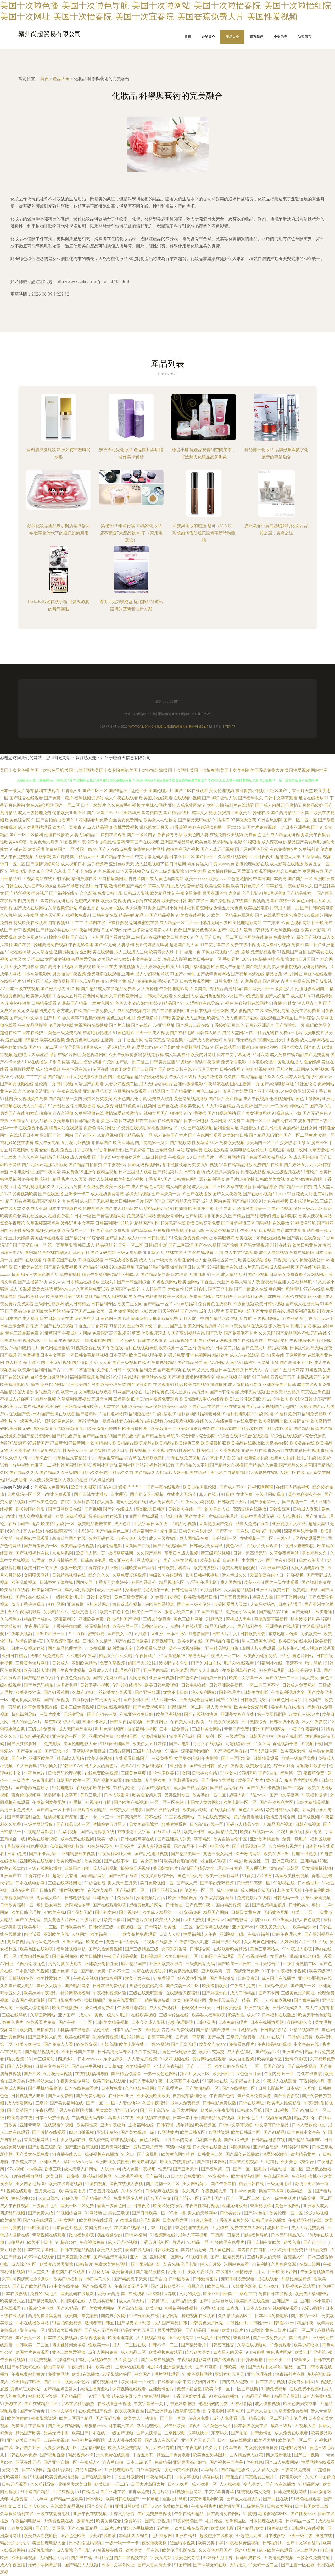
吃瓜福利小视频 (275, 944)
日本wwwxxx (89, 2059)
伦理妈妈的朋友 (213, 2403)
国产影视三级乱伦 (45, 2146)
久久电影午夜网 (81, 1655)
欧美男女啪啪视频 (181, 1861)
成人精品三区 (134, 2352)
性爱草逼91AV (205, 1142)
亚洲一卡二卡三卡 (97, 1817)
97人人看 (102, 1362)
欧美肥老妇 (224, 1237)
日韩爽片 (231, 1560)
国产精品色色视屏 (199, 929)
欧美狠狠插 (63, 1120)
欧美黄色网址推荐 (178, 2154)
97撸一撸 (177, 2212)
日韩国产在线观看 (218, 1956)
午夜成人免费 (243, 1985)
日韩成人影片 (208, 1032)
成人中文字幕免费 (241, 1252)
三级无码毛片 (280, 2183)
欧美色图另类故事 (300, 2403)
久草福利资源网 (40, 1010)
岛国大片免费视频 (259, 827)
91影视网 (68, 841)
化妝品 (161, 726)
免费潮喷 (281, 937)
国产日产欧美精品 (29, 2286)
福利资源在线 (84, 878)
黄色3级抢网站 (40, 805)
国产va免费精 (61, 2095)
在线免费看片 (60, 1215)
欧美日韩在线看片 (191, 2528)
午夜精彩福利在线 (305, 2220)
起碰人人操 (263, 1597)
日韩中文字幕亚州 (52, 2066)
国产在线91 (141, 1025)
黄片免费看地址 (249, 1817)
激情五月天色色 (228, 907)
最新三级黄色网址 (114, 2205)
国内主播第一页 (244, 1083)
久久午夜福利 (147, 2051)
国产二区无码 (119, 1340)
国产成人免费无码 (205, 1039)
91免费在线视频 (166, 1597)
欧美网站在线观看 (96, 2220)
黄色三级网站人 (265, 1949)
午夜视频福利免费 (139, 1369)
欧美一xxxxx (196, 878)
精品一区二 (253, 2000)
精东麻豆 (168, 1531)
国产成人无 (187, 1883)
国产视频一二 (295, 1501)
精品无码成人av (220, 1626)
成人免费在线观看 (292, 2432)
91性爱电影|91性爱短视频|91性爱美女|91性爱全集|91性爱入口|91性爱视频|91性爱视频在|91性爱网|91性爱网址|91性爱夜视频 (124, 1450)
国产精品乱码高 (96, 2198)
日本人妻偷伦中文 (309, 2124)
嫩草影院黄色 (188, 2410)
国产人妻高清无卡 (154, 2564)
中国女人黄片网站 (204, 1802)
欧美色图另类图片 (210, 2454)
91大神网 (39, 2498)
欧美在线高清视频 (66, 2183)
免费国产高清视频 (109, 1333)
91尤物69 (185, 1061)
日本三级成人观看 (135, 1171)
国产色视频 (281, 1208)
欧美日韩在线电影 (295, 1641)
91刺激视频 (28, 1355)
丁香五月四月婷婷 (232, 2220)
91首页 (248, 1875)
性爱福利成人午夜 (200, 1934)
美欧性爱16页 (201, 2271)
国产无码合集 (109, 2418)
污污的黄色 (190, 2293)
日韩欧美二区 (279, 2359)
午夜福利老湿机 (132, 2007)
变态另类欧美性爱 (182, 2469)
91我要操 (197, 1113)
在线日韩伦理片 (224, 1516)
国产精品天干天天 (131, 2278)
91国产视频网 (178, 1142)
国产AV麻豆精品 (83, 2528)
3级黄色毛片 (12, 2022)
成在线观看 (268, 2278)
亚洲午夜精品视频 (101, 1171)
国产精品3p (75, 1237)
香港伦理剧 (168, 981)
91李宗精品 (31, 1252)
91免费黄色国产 (188, 2520)
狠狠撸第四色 (47, 1391)
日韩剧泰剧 (249, 1978)
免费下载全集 (190, 2388)
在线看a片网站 (167, 1831)
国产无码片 (303, 1611)
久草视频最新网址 (125, 995)
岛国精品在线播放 (17, 1391)
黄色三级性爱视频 (69, 2352)
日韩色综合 (188, 1677)
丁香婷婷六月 (312, 2081)
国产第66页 (320, 1105)
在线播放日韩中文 (174, 2381)
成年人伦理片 (211, 1311)
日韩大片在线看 (158, 995)
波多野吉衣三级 (312, 1120)
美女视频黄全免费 (31, 1098)
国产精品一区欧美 (66, 2498)
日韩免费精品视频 (91, 1355)
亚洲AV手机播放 (138, 2528)
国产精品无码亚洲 (265, 1135)
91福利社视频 (254, 1069)
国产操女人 (292, 1047)
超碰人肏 (238, 1795)
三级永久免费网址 (313, 2557)
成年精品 (184, 2124)
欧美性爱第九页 (147, 1795)
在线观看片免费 (41, 2022)
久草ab (8, 2278)
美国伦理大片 (161, 790)
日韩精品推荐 (265, 1186)
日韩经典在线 (249, 2557)
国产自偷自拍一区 (41, 1545)
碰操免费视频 (106, 2037)
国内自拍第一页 (102, 1714)
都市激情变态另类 (179, 1164)
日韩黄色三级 (211, 2154)
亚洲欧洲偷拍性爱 (102, 1963)
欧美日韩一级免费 (63, 2176)
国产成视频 (308, 1817)
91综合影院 (95, 1883)
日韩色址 (174, 1905)
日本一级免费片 (174, 1729)
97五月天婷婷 (206, 1069)
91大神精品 (195, 871)
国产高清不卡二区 (296, 1362)
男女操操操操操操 (261, 2447)
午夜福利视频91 (152, 1765)
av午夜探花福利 (36, 1179)
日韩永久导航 (250, 2110)
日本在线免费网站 (214, 1817)
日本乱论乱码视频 (32, 1971)
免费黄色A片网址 (149, 849)
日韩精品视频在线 (69, 1575)
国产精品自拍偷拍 (85, 1164)
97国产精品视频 (160, 915)
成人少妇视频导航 (152, 973)
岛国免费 (244, 1105)
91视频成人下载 (287, 1113)
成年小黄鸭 (228, 1890)
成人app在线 (112, 907)
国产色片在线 (140, 1919)
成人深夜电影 (274, 841)
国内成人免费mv (238, 2381)
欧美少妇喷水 (307, 2344)
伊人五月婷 (211, 2264)
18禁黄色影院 (243, 2286)
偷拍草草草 (141, 1230)
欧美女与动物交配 (239, 1567)
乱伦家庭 (324, 849)
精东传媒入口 (199, 863)
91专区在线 (98, 1069)
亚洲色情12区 (65, 1971)
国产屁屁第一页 (149, 1142)
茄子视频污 (97, 863)
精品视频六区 (172, 1582)
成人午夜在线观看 (121, 797)
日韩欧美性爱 (253, 1633)
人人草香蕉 (42, 951)
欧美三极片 (114, 1919)
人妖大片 (148, 1311)
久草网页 (218, 1120)
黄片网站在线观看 (209, 2059)
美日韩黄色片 (166, 1868)
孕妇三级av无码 (308, 1208)
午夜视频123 (180, 1157)
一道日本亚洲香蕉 (293, 827)
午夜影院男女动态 (192, 1941)
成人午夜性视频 (15, 2205)
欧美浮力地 (265, 2440)
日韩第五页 (232, 2476)
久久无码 (266, 1333)
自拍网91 (16, 2242)
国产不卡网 (268, 1993)
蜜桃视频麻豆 (106, 2381)
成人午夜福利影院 (24, 1611)
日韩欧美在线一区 (185, 1509)
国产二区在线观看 (191, 790)
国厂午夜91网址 (281, 1560)
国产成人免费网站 (282, 2462)
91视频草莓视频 (276, 2117)
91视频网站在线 (37, 878)
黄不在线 (154, 1817)
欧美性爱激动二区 (53, 1978)
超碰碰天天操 (287, 856)
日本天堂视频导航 (132, 871)
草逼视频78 (177, 1039)
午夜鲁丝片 (146, 1655)
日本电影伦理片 (261, 1061)
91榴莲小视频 (57, 937)
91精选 (235, 1861)
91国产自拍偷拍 (46, 819)
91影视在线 (284, 1883)
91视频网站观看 (283, 2308)
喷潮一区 (326, 1135)
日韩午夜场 (194, 1171)
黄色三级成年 (209, 1091)
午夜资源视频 (13, 2359)
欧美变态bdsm (213, 2044)
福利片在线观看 (239, 805)
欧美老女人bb (162, 951)
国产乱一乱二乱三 (132, 1061)
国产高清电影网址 (277, 1083)
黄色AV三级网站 (25, 2388)
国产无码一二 (266, 1105)
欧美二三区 (303, 1912)
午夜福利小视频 (292, 1971)
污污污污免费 (69, 1186)
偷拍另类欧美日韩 (75, 2484)
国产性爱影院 (287, 2095)
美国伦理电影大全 (80, 1743)
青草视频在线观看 (49, 2234)
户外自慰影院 (269, 819)
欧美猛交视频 (113, 900)
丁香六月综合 (122, 2513)
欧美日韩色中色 (115, 1611)
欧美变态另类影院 (57, 2264)
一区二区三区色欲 (167, 1802)
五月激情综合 (254, 1721)
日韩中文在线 (105, 915)
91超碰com (66, 2242)
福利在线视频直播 (205, 827)
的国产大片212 (142, 1663)
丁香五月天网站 (235, 1597)
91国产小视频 (256, 1274)
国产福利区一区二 (132, 1890)
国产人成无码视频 (217, 849)
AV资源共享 (218, 2176)
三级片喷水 (51, 1714)
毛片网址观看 (167, 2374)
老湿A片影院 (56, 1164)
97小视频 (16, 2168)
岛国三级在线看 (227, 1941)
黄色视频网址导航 (192, 1047)
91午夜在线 (112, 1347)
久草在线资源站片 (149, 1971)
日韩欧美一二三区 (32, 2344)
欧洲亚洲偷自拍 (183, 1897)
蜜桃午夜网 (296, 1149)
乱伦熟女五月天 (154, 827)
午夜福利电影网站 (194, 2359)
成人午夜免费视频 (17, 856)
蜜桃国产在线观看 (69, 2271)
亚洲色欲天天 (121, 863)
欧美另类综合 (109, 2520)
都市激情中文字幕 (134, 1831)
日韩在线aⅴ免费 (22, 2454)
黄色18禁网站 (308, 1098)
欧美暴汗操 (17, 2476)
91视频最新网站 (187, 2491)
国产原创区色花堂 (252, 849)
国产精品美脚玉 (186, 1853)
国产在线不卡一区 (121, 1861)
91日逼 (51, 1340)
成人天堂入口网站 (81, 2168)
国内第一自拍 (214, 1677)
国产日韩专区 (44, 1890)
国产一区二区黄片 (300, 1135)
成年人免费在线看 (252, 1523)
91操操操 (80, 1699)
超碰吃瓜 (22, 1054)
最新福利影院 (284, 1215)
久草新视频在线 (89, 1113)
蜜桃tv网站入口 (294, 1105)
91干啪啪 (260, 1377)
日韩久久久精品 (97, 1641)
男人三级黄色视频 (259, 1641)
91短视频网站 (164, 1281)
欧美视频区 (206, 2124)
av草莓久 (210, 2469)
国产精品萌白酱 (155, 1274)
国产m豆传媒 (236, 2139)
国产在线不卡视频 (264, 1787)
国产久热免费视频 (105, 1949)
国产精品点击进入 (60, 2388)
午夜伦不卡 (88, 841)
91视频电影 (16, 871)
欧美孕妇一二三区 (41, 1927)
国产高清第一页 (166, 1193)
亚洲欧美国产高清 (138, 1567)
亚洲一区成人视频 (152, 1032)
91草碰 (28, 981)
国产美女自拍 (29, 1751)
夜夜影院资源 (44, 2418)
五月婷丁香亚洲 (149, 1633)
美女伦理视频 (221, 790)
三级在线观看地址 (53, 2513)
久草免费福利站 (285, 1553)
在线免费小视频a (305, 2388)
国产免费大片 (253, 1347)
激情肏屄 (85, 2520)
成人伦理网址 (149, 2425)
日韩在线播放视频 (121, 1259)
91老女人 (228, 1773)
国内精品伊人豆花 (246, 2454)
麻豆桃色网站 (52, 1384)
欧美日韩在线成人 (231, 2066)
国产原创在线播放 (243, 2154)
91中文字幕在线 (215, 944)
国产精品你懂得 (126, 2073)
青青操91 (273, 1369)
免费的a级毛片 (44, 2293)
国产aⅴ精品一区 (72, 2308)
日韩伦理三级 (101, 1927)
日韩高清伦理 (94, 1560)
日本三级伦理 (139, 2462)
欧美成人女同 (168, 1919)
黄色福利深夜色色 (305, 1494)
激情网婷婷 (128, 1311)
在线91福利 (259, 1934)
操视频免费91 (79, 915)
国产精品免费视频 (218, 2117)
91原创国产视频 (306, 937)
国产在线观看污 (96, 2476)
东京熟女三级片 (260, 2476)
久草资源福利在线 (17, 2513)
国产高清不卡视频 (56, 966)
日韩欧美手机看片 (174, 1567)
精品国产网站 (216, 1912)
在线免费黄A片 (283, 849)
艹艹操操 (271, 922)
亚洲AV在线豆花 (296, 1296)
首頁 (187, 37)
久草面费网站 (43, 2015)
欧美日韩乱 (123, 1142)
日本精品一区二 (301, 2520)
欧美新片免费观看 (140, 1934)
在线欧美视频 (144, 2015)
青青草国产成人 (143, 878)
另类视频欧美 (24, 1193)
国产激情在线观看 (49, 2132)
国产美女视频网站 (254, 1113)
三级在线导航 (15, 2015)
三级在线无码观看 (146, 1993)
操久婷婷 (70, 1017)
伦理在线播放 (56, 834)
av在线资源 (87, 2044)
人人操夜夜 (231, 2484)
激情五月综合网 (281, 1817)
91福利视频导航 (285, 929)
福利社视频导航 (71, 1949)
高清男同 (200, 1391)
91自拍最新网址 (112, 878)
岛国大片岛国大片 (148, 2484)
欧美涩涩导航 (121, 2337)
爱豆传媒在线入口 (267, 1575)
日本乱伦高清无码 (306, 1347)
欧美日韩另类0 (175, 937)
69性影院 (61, 878)
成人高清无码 (132, 2300)
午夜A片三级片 (183, 1076)
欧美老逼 (324, 1611)
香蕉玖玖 (242, 2337)
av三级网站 (45, 2059)
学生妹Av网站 (154, 805)
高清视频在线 (238, 1743)
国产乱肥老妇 (258, 1215)
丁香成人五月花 (67, 995)
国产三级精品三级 (142, 1949)
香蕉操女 (303, 2359)
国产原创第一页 (265, 1501)
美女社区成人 (34, 1215)
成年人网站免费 (216, 1201)
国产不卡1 (53, 2381)
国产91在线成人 (118, 1509)
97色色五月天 (248, 2073)
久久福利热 (11, 1619)
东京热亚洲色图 (315, 1391)
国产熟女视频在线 (17, 1083)
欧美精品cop (305, 1927)
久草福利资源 (284, 2264)
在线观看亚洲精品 (276, 1017)
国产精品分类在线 (53, 929)
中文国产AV (253, 1560)
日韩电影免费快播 (220, 2102)
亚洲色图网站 (198, 1355)
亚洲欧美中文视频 (283, 1391)
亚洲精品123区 (315, 1861)
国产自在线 (167, 1105)
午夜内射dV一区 (279, 2073)
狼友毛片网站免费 (301, 1780)
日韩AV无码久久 (288, 2007)
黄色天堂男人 (52, 915)
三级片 (41, 2102)
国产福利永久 (250, 797)
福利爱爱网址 (226, 1127)
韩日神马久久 (99, 2278)
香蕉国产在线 (138, 1545)
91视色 (226, 1003)
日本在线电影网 (30, 1883)
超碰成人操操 (87, 900)
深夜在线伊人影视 (126, 2183)
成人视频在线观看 (318, 1648)
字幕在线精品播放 (236, 1164)
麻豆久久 (196, 2286)
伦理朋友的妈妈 (284, 1127)
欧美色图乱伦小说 (130, 1098)
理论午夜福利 (230, 1868)
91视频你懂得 (92, 1017)
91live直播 (255, 2352)
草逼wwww (64, 1289)
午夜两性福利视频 (202, 2205)
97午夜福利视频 (85, 929)
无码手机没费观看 (238, 2278)
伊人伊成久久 (235, 1575)
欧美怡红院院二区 (224, 871)
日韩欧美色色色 (43, 1501)
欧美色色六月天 (44, 841)
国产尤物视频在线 (268, 1311)
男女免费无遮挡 (144, 1824)
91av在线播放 (35, 1061)
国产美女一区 (28, 2337)
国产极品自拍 (17, 1311)
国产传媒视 (225, 2359)
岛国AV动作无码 (116, 929)
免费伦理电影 (233, 1061)
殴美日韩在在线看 (105, 1516)
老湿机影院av (41, 2550)
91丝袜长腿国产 (115, 1743)
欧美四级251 (321, 1971)
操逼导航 (133, 1589)
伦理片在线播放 (127, 1685)
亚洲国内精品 (156, 1670)
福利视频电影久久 (38, 1186)
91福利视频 (67, 1831)
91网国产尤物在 (128, 1391)
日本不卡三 (120, 1971)
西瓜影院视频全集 (180, 1340)
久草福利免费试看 (92, 1289)
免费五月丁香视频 (76, 1149)
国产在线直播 (50, 1193)
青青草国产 (101, 1142)
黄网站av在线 (153, 1377)
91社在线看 (280, 1245)
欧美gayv (217, 878)
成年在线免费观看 (47, 1655)
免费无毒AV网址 (241, 1611)
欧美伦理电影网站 (245, 922)
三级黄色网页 (134, 1773)
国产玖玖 (214, 1333)
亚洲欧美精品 (85, 1663)
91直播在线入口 (67, 2154)
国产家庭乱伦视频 (74, 2256)
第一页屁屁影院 (272, 1714)
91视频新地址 (30, 1340)
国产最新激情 (223, 1978)
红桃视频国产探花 (61, 1817)
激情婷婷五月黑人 (110, 1824)
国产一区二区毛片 (250, 2168)
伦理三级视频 (305, 1853)
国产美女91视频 (56, 1362)
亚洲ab (127, 973)
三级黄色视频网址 (222, 1230)
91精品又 (117, 1325)
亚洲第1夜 (323, 2352)
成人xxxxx (136, 1237)
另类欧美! (104, 2110)
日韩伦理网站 (185, 1589)
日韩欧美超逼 (166, 2249)
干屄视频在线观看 (299, 2286)
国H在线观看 (133, 2293)
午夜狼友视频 (20, 1633)
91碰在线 (18, 849)
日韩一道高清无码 (250, 1553)
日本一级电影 (196, 1120)
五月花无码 (99, 2271)
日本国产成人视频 (22, 1318)
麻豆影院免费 (165, 1318)
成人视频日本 (73, 863)
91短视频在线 (318, 1369)
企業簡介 (208, 37)
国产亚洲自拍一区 (61, 2462)
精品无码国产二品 (78, 1311)
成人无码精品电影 (75, 1729)
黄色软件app (23, 2198)
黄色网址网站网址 (285, 1289)
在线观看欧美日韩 (93, 1787)
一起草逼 (151, 2498)
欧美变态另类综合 (297, 2161)
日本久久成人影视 (148, 2022)
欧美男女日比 (301, 2381)
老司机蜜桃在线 (143, 922)
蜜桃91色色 (125, 1105)
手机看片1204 (236, 959)
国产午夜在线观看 (163, 1487)
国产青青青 (314, 2242)
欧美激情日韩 (235, 1135)
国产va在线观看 (38, 2220)
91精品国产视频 (278, 1824)
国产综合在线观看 (26, 797)
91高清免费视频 (279, 2557)
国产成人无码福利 (101, 2330)
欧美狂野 (303, 2352)
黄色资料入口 (86, 1318)
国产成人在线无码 (302, 1303)
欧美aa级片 (233, 2330)
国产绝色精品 (120, 1076)
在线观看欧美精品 (230, 1949)
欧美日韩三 (218, 2286)
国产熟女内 (106, 1912)
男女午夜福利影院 (145, 1296)
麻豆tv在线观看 (317, 973)
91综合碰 (95, 1237)
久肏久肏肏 (132, 2190)
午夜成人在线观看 (280, 2081)
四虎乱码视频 (13, 2212)
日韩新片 (84, 2264)
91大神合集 (115, 981)
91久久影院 (86, 893)
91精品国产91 (172, 1003)
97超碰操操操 (154, 1736)
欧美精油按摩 (306, 1589)
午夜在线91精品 (189, 2513)
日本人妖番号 (117, 1795)
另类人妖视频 (100, 1179)
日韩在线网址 (252, 2102)
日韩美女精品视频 (112, 2022)
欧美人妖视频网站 (315, 1215)
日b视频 (291, 1039)
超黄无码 (19, 1274)
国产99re (299, 2110)
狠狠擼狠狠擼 (197, 1377)
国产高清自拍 (100, 2506)
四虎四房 (272, 1296)
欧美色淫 (203, 841)
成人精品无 (231, 1274)
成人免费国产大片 (170, 1135)
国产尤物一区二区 (163, 2183)
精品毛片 (60, 1179)
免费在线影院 (301, 1252)
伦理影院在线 (73, 2300)
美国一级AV (86, 849)
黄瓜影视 (15, 1941)
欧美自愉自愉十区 (230, 1839)
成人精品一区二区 (176, 922)
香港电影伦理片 (97, 1032)
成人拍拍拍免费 (142, 981)
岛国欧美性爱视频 (292, 1875)
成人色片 (123, 1523)
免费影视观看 (263, 951)
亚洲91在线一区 (50, 1633)
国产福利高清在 (317, 1582)
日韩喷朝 (153, 1927)
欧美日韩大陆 (37, 1670)
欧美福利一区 (224, 1538)
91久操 (73, 988)
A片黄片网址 (98, 1604)
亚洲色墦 (179, 1765)
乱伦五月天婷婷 (14, 1237)
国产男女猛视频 (254, 1245)
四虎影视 (82, 966)
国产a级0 (210, 797)
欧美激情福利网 (32, 1369)
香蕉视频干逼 (285, 1743)
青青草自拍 (113, 2462)
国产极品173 (267, 2051)
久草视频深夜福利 (43, 1223)
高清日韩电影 (237, 1311)
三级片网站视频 (270, 1494)
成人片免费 (80, 1157)
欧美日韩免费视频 (162, 1685)
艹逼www (258, 1795)
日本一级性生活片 (280, 2198)
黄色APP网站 (251, 1809)
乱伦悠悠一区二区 (197, 1890)
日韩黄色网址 (185, 1179)
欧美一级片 (108, 1839)
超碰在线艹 (10, 1032)
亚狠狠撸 (76, 1604)
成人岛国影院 (178, 1186)
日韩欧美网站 (280, 2506)
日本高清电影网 (36, 973)
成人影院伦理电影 (73, 2550)
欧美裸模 (36, 849)
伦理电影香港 (83, 1105)
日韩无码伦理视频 (65, 1773)
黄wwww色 (223, 863)
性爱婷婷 (312, 1061)
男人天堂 (321, 1186)
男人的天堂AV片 (26, 1721)
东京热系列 (63, 1553)
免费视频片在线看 (254, 1897)
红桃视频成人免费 (254, 2491)
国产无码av (32, 1164)
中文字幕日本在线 (151, 1523)
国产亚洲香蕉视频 (82, 2146)
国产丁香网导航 (291, 1597)
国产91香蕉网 (57, 1692)
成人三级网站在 (314, 1039)
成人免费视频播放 (35, 1516)
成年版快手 (225, 1296)
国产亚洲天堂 (165, 1890)
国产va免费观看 (249, 995)
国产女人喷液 (49, 1985)
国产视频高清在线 (247, 973)
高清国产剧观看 (89, 1083)
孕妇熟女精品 (49, 1905)
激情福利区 (112, 1978)
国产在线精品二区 (41, 2403)
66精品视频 (107, 1135)
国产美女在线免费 (303, 1237)
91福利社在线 (270, 1663)
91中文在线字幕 (64, 2286)
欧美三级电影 (175, 1296)
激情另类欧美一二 (253, 1208)
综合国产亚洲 (28, 2447)
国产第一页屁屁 (50, 2528)
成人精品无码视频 (287, 834)
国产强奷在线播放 (218, 1780)
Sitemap (229, 726)
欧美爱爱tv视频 (44, 1149)
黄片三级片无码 (148, 2146)
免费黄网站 (59, 2374)
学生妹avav (321, 1076)
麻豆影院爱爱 (22, 1069)
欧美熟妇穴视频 (128, 1179)
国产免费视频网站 (150, 1707)
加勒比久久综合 (134, 2535)
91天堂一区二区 (128, 1245)
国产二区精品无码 (227, 2256)
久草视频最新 (93, 2337)
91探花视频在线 (175, 2059)
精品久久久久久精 (116, 1655)
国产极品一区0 (305, 2315)
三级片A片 (111, 2528)
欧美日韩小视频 (269, 1303)
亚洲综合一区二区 (69, 1736)
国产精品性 (119, 790)
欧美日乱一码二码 (111, 2484)
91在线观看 (129, 1377)
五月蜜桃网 (211, 1589)
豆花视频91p (149, 1560)
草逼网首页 (313, 871)
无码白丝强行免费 (152, 1267)
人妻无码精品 (82, 834)
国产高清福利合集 (24, 1817)
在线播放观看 (216, 1149)
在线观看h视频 (187, 797)
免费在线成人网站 (248, 2227)
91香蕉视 (178, 827)
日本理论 (179, 1274)
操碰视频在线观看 (199, 2315)
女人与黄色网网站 (261, 1941)
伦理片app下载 (94, 885)
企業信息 (280, 37)
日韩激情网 (321, 2491)
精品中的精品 (131, 915)
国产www (189, 1311)
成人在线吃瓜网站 (148, 1186)
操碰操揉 (218, 1384)
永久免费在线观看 (113, 2454)
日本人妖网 (178, 2484)
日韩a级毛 (206, 2022)
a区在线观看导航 (309, 1538)
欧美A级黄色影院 (306, 1179)
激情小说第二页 (179, 1611)
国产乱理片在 (170, 2088)
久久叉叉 (78, 1179)
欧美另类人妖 (217, 1509)
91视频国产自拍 (292, 951)
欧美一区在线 (104, 966)
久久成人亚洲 (34, 1208)
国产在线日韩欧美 (132, 1641)
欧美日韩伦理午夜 (146, 1355)
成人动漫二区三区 (208, 1186)
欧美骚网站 (188, 1281)
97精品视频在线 (304, 2029)
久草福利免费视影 (74, 1399)
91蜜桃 (249, 2513)
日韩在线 (13, 885)
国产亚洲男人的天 (174, 1839)
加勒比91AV (107, 1377)
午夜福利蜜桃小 (307, 2176)
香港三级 (53, 2168)
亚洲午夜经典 (113, 2124)
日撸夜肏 (142, 2205)
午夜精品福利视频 (274, 2044)
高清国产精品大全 (198, 1868)
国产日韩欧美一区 (149, 2212)
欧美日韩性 (91, 1956)
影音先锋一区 (33, 2330)
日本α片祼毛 (290, 1604)
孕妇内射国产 (207, 2381)
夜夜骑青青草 (169, 834)
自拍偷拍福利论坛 (190, 2095)
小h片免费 (172, 929)
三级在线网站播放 (45, 1868)
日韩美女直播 (162, 1061)
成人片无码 (249, 1267)
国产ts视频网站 (222, 1113)
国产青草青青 (33, 2410)
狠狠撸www (95, 2425)
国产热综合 (304, 1017)
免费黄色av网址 (197, 1237)
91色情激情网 (239, 878)
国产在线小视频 (257, 1193)
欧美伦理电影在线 (179, 2550)
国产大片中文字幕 (26, 1017)
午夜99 (246, 1230)
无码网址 (48, 2557)
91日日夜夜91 (261, 856)
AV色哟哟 (288, 1091)
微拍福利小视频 (142, 1729)
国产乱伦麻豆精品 (110, 1677)
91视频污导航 (303, 1223)
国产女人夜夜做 (227, 1193)
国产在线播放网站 (168, 1010)
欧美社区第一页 (222, 1259)
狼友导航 (314, 1663)
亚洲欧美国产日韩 (279, 1384)
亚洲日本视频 (198, 1010)
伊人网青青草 (309, 1003)
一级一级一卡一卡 (122, 2542)
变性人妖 (228, 797)
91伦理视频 (37, 1846)
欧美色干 (95, 1941)
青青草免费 (139, 2491)
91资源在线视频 (131, 1127)
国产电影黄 (246, 2550)
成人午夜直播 (13, 2564)
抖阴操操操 (240, 2146)
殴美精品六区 (176, 2220)
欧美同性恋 (87, 2124)
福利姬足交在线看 (17, 1142)
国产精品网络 (288, 1333)
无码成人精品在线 (243, 1824)
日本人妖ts (269, 2286)
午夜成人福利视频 (198, 1501)
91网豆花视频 (214, 951)
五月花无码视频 (75, 1142)
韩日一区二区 (12, 863)
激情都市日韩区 (284, 1868)
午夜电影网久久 (298, 885)
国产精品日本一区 (73, 1824)
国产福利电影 (182, 1032)
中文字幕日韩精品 (272, 2124)
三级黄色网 (254, 2506)
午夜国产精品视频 (121, 1956)
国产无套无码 (184, 2044)
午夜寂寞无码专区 (131, 2286)
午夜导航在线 (216, 1083)
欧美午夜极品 (317, 834)
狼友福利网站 (204, 1692)
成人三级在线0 (163, 1538)
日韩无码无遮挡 (106, 1699)
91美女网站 (161, 2557)
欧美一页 (69, 1391)
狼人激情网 (279, 1325)
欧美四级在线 (138, 1978)
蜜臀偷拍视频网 (26, 1795)
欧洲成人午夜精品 (228, 966)
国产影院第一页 (290, 1025)
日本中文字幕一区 (57, 1355)
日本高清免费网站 (224, 2513)
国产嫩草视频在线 (174, 1369)
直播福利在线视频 (181, 2308)
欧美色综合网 (17, 819)
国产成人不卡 (232, 1487)
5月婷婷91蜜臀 (295, 2146)
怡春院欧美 (278, 2528)
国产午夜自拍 (224, 2183)
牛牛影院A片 (115, 1164)
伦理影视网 (150, 2220)
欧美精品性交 (162, 893)
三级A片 (108, 1281)
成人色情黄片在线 (242, 1017)
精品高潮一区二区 (316, 2198)
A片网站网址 (315, 1274)
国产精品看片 (194, 2344)
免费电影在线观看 (103, 973)
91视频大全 (305, 2425)
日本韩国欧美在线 (251, 2425)
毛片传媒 (214, 2520)
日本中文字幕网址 (41, 2249)
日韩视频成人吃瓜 (28, 2095)
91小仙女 (49, 1765)
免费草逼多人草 (129, 2198)
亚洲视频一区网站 (167, 2256)
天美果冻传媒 (210, 1076)
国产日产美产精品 (225, 1098)
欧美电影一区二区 (240, 1802)
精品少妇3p (305, 2117)
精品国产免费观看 (313, 1054)
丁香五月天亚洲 (215, 1281)
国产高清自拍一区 (30, 1245)
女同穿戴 (138, 1677)
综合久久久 (99, 1575)
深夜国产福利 (182, 1736)
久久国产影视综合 (40, 885)
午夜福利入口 (159, 2476)
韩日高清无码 (129, 1817)
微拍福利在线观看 (43, 790)
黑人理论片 (256, 1868)
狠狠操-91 (179, 1113)
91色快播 (258, 959)
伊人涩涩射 (164, 1047)
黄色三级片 (276, 2330)
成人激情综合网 (63, 1560)
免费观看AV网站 (151, 1648)
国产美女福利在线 (67, 2102)
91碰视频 (295, 1575)
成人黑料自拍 (305, 1157)
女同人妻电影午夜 (308, 1567)
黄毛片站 (161, 2491)
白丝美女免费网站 (125, 819)
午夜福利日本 (81, 2366)
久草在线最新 (239, 1186)
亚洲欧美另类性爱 (113, 2161)
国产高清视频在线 (98, 1831)
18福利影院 (117, 922)
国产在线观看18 (97, 2286)
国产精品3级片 (177, 812)
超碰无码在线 (173, 1223)
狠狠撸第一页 (157, 1589)
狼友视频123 (19, 2059)
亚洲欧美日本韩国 (24, 2440)
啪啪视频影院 (124, 2139)
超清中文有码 (65, 1875)
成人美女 (310, 1677)
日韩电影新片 (271, 2088)
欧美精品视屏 (138, 2066)
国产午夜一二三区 (76, 2022)
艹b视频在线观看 (223, 1721)
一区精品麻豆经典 (237, 915)
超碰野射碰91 (294, 2447)
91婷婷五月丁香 (218, 2557)
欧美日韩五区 (193, 2132)
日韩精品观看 (44, 1003)
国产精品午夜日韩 (222, 1641)
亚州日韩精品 (15, 1655)
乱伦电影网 (214, 2410)
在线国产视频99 (129, 2227)
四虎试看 (133, 907)
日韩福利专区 (103, 1303)
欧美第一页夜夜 (67, 827)
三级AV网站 (158, 2044)
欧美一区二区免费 (77, 2205)
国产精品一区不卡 (53, 1809)
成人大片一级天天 (155, 1259)
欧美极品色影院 (184, 1971)
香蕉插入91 (294, 2256)
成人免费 (105, 1105)
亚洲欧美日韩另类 (65, 2330)
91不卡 (268, 1971)
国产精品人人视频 (82, 2564)
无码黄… (164, 2528)
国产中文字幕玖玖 (216, 2300)
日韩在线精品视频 (77, 2249)
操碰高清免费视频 (50, 944)
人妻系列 (125, 944)
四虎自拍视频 (82, 2132)
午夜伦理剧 (46, 2110)
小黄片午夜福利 (304, 1729)
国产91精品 (274, 2132)
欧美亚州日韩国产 (220, 2293)
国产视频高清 (256, 900)
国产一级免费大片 (99, 1010)
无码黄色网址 (277, 1912)
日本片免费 (112, 2088)
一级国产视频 (121, 2432)
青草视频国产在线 (17, 1897)
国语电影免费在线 (65, 2000)
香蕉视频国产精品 (40, 1201)
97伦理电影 (63, 1787)
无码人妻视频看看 (154, 1846)
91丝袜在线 (172, 1252)
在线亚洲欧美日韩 (137, 1714)
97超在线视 (314, 1289)
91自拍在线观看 (111, 834)
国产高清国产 (20, 2110)
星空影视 (52, 1721)
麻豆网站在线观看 (130, 1091)
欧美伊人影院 (38, 995)
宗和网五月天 (270, 1039)
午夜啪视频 (68, 1340)
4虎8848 (85, 1531)
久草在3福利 (84, 1692)
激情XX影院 (296, 2059)
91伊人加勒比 (39, 1120)
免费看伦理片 (242, 2044)
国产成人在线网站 (30, 907)
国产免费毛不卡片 (240, 1333)
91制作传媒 (59, 1061)
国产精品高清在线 (227, 1787)
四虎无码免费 (247, 1971)
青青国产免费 (237, 1729)
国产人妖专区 (149, 2432)
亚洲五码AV (126, 2110)
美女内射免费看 (35, 1956)
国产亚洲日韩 (202, 1765)
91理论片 (309, 1171)
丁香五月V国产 (158, 1179)
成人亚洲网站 (110, 1589)
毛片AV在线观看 (239, 1663)
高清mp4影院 (178, 2146)
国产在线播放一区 (239, 2088)
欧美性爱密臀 (22, 1230)
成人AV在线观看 (245, 1355)
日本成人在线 (121, 2425)
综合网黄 (194, 1149)
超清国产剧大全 (184, 944)
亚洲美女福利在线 (238, 1714)
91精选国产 (158, 1091)
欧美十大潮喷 (84, 1487)
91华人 (197, 937)
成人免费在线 (282, 1054)
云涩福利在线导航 (202, 1003)
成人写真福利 (177, 1054)
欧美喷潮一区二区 (175, 1347)
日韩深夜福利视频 (127, 1721)
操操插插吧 (95, 2000)
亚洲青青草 (31, 2124)
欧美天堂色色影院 (315, 2015)
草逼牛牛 (247, 2293)
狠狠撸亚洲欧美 (232, 812)
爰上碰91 (31, 1362)
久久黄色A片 (126, 2359)
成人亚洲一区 (164, 1699)
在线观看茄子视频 (114, 2403)
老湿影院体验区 (117, 2374)
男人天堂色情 (219, 1707)
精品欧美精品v (31, 1296)
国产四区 (32, 2073)
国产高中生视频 (87, 2066)
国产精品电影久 (43, 2300)
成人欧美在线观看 (276, 2550)
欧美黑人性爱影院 (284, 2102)
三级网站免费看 (296, 2469)
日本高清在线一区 (206, 1824)
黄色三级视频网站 (186, 1648)
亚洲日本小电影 (315, 2300)
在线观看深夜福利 (183, 1993)
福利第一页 (290, 1773)
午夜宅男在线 (74, 1069)
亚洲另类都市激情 (190, 2462)
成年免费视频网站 (134, 1010)
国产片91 (52, 1017)
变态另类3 (253, 2484)
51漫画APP (316, 1142)
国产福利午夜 (250, 1626)
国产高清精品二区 (287, 812)
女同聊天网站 (37, 1575)
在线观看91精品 (168, 1384)
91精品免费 (317, 2249)
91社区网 (56, 1604)
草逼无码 (196, 1655)
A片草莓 (265, 1875)
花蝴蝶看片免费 (93, 819)
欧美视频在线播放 (153, 2117)
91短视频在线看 (108, 2550)
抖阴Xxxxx (260, 1919)
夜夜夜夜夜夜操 (130, 2410)
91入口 (128, 2154)
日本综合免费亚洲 (188, 2176)
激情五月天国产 (304, 959)
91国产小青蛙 (183, 973)
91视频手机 (197, 2256)
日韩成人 (61, 1663)
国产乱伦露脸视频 (152, 1853)
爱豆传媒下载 (139, 1325)
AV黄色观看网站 (296, 922)
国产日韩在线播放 (91, 1494)
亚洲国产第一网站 (56, 1135)
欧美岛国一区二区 (262, 1142)
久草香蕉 (234, 2447)
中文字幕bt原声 (126, 1157)
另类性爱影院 (170, 2330)
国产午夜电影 (190, 2447)
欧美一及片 (106, 1311)
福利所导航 (241, 1318)
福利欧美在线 (225, 1267)
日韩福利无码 (250, 1296)
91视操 (36, 2476)
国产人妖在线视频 (180, 1560)
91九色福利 (68, 1201)
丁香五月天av (316, 1318)
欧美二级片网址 (78, 1296)
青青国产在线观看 (142, 1516)
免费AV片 (133, 2520)
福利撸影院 (278, 959)
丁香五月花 (143, 2454)
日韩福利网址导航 (112, 1223)
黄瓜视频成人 (290, 1061)
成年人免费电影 (317, 2396)
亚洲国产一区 (285, 2300)
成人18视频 (20, 1289)
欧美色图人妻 (196, 834)
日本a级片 (19, 1890)
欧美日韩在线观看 (110, 2081)
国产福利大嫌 (184, 2300)
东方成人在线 (69, 1010)
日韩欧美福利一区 (17, 1905)
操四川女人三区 (195, 2073)
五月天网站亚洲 (116, 2146)
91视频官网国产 (154, 1113)
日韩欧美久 (299, 1905)
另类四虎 (36, 871)
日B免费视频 (40, 2359)
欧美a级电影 (223, 2528)
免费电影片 (147, 1017)
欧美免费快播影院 (177, 2161)
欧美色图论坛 (30, 937)
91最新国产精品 (72, 1003)
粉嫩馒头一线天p (198, 2007)
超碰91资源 (103, 1061)
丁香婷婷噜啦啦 (67, 1626)
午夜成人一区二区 (224, 1655)
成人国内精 (231, 1582)
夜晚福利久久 (300, 2022)
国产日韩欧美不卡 (168, 2286)
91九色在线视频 (273, 1201)
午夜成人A (90, 2462)
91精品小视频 (43, 1399)
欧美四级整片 (207, 1567)
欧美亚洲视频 (169, 1714)
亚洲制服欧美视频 (79, 1853)
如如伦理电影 (110, 1545)
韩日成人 (86, 1245)
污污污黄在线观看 (65, 1963)
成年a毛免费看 (14, 2498)
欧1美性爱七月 (73, 2190)
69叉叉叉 (200, 1369)
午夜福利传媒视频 (243, 2542)
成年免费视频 (252, 1391)
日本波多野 (274, 2535)
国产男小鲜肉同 (171, 907)
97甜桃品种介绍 (154, 1208)
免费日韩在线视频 (275, 2293)
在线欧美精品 (100, 1890)
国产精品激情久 (151, 2271)
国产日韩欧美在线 (65, 1509)
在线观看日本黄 (24, 1135)
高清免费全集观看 (45, 2315)
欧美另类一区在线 (142, 2550)
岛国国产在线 (123, 1289)
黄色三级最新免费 (22, 1333)
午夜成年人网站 (76, 1333)
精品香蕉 (273, 973)
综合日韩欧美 (289, 871)
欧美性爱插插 (217, 885)
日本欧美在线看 (28, 1267)
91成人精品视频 (98, 827)
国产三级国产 (144, 1069)
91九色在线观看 (198, 1252)
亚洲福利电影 (233, 1934)
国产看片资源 (117, 937)
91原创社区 (59, 1105)
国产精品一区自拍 (295, 1186)
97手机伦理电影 (202, 1582)
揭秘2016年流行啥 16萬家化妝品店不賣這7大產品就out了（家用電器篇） (131, 533)
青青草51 (151, 1252)
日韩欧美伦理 (229, 2007)
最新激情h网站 (170, 1215)
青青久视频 (62, 1113)
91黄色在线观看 (306, 2498)
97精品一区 (198, 2242)
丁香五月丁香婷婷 (91, 1325)
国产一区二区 (67, 805)
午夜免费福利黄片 (28, 2374)
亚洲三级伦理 (285, 1861)
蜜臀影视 (96, 1633)
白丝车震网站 (149, 2469)
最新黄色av (141, 1318)
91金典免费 (93, 1186)
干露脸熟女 (295, 1355)
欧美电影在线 (242, 1149)
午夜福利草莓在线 (239, 1670)
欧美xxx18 (253, 1582)
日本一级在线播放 (234, 2440)
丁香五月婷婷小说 (189, 2396)
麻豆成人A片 (100, 1670)
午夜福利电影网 (26, 2520)
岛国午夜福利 (155, 2102)
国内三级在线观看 (282, 1582)
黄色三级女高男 (218, 1853)
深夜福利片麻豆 (290, 2374)
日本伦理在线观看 (266, 2520)
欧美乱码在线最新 (77, 2293)
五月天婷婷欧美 (150, 966)
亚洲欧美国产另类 (83, 1384)
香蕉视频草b (163, 1641)
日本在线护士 (34, 1032)
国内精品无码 (194, 2249)
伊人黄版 (106, 1501)
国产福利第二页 (216, 2168)
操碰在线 (324, 2535)
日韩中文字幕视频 (236, 2124)
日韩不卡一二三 (164, 2344)
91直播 (275, 1003)
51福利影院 (292, 1318)
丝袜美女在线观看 (115, 1692)
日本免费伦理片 (233, 2022)
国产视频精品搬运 (269, 1905)
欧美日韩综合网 (246, 2132)
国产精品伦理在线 (65, 1648)
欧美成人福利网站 (312, 2293)
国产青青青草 (60, 1369)
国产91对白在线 (206, 1663)
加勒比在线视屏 (271, 1237)
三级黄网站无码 (201, 1963)
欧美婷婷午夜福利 (41, 1993)
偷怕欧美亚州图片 (69, 812)
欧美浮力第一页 (91, 1553)
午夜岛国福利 (277, 2176)
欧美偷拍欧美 (215, 1985)
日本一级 (82, 1215)
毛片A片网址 (133, 2037)
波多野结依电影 (227, 841)
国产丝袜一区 (282, 900)
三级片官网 (120, 1751)
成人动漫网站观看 (34, 827)
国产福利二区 (210, 1736)
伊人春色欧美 (308, 1919)
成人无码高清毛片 (156, 1083)
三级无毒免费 (129, 1252)
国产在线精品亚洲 (163, 1809)
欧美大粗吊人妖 (245, 1281)
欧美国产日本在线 (89, 2432)
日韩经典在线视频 (308, 2528)
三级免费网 (162, 1758)
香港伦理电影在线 (252, 863)
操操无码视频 (137, 1193)
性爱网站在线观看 (318, 2462)
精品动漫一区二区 (287, 2168)
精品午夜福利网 (96, 1274)
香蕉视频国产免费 (216, 1523)
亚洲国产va (243, 1927)
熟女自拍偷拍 (38, 1113)
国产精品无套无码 (183, 1201)
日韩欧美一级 (233, 2366)
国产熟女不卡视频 (147, 1494)
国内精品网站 (94, 1875)
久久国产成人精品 (240, 1076)
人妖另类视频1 (102, 2300)
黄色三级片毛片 (121, 1017)
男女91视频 (207, 1164)
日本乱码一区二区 (24, 1494)
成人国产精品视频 (191, 1787)
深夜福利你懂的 (196, 1751)
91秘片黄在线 (289, 1831)
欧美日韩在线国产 (123, 2498)
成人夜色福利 (240, 2051)
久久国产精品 (149, 1553)
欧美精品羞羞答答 (95, 1523)
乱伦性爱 (101, 2029)
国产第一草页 (173, 2418)
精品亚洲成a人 (125, 1274)
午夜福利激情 (315, 1795)
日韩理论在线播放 (269, 2220)
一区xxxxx (232, 827)
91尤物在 (220, 2227)
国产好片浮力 (53, 988)
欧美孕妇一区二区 (209, 1795)
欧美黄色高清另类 (62, 2476)
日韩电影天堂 (290, 2476)
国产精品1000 (245, 1201)
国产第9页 (101, 1157)
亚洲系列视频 (162, 1677)
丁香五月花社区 (155, 2242)
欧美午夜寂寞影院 (125, 1054)
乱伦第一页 (45, 1083)
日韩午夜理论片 (287, 1934)
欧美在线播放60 (67, 2007)
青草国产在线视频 (142, 841)
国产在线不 (195, 1516)
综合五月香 (89, 907)
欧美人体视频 (100, 1758)
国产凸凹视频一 (309, 2454)
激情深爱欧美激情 (121, 1113)
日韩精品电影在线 (269, 2139)
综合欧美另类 (198, 2352)
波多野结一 (278, 2227)
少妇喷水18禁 (293, 1142)
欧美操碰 (54, 1296)
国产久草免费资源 (254, 2095)
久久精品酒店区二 (235, 2315)
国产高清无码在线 (210, 2564)
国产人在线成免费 (115, 849)
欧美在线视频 (52, 1039)
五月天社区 (46, 2190)
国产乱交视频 (158, 2520)
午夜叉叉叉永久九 (273, 1927)
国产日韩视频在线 (17, 1978)
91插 (218, 1252)
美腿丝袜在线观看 (47, 1237)
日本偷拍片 (309, 1883)
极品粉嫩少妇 (110, 2234)
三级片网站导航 (39, 1824)
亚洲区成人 (322, 1296)
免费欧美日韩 (176, 2506)
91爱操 (76, 1802)
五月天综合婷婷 (273, 1985)
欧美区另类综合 (168, 2205)
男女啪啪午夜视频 (69, 973)
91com (279, 1193)
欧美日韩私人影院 (283, 1809)
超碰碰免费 (199, 2418)
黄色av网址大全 (311, 900)
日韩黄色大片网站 (207, 2322)
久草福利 (306, 849)
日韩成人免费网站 (206, 1545)
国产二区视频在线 (131, 2557)
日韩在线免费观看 (110, 1985)
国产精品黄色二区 (113, 1531)
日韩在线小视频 (285, 1721)
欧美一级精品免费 (299, 1758)
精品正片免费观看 (174, 2454)
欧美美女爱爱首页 (251, 1707)
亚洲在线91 (186, 2535)
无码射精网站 (314, 966)
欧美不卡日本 (40, 2242)
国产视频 (176, 1377)
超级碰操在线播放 (216, 2535)
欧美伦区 (93, 1861)
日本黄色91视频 (67, 2227)
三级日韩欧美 (154, 1157)
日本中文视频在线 (65, 1208)
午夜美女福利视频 (187, 1721)
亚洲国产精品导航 (177, 841)
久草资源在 (318, 1149)
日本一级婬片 (93, 805)
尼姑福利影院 (93, 2447)
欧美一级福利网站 (222, 1875)
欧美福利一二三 (105, 1934)
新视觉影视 (153, 1054)
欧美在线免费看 (305, 1010)
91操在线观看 (90, 1259)
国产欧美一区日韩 (235, 1963)
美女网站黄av (195, 2183)
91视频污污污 (285, 1259)
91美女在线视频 (190, 915)
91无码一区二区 (263, 2564)
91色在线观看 (272, 1670)
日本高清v (118, 1355)
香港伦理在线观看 (192, 2227)
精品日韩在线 (252, 2183)
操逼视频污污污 (151, 1897)
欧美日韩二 (223, 2073)
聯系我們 (256, 37)
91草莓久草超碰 (158, 885)
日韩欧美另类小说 (304, 1670)
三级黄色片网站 (170, 1149)
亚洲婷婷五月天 (230, 2374)
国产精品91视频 (93, 1267)
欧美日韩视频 (24, 2557)
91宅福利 (269, 2161)
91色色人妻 (121, 1003)
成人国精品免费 (194, 1538)
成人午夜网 (28, 915)
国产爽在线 (82, 2557)
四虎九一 (235, 2308)
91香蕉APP (71, 790)
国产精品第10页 (274, 1611)
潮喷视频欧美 (72, 1890)
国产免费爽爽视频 (154, 2513)
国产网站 (271, 981)
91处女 (289, 1003)
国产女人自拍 (259, 2410)
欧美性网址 (157, 1721)
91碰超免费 (174, 1355)
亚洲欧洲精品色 (265, 1839)
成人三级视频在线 (283, 1171)
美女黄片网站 (102, 2308)
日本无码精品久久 (288, 2234)
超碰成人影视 (174, 959)
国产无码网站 (103, 1252)
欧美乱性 (236, 2015)
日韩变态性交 (222, 2344)
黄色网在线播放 (55, 1347)
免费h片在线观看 (187, 1626)
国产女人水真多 (205, 1670)
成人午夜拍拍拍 (320, 2007)
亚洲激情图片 (162, 2388)
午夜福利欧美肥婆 (49, 1802)
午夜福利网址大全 (115, 1853)
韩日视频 (65, 1083)
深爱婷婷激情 (275, 2154)
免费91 (297, 944)
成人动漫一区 (205, 2484)
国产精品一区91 (158, 1303)
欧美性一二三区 (147, 1611)
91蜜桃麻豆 (126, 2220)
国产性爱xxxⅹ (303, 2513)
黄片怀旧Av (288, 1648)
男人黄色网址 (222, 2249)
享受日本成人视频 (181, 1553)
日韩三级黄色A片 (278, 988)
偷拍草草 (134, 1780)
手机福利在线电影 (73, 2029)
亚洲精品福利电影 (222, 1648)
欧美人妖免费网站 (125, 2447)
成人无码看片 (34, 1105)
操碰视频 (126, 966)
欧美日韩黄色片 (307, 1245)
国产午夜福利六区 (277, 1802)
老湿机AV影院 (213, 1861)
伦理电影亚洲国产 (311, 988)
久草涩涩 (39, 1054)
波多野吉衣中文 (246, 2081)
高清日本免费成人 (17, 1809)
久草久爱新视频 (316, 1897)
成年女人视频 (204, 812)
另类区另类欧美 (97, 1098)
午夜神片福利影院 (89, 2440)
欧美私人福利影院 (209, 2015)
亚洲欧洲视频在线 (315, 1978)
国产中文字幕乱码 (303, 2542)
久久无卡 (214, 2447)
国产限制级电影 (146, 2264)
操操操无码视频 (136, 1868)
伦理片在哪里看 (270, 1149)
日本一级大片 (12, 790)
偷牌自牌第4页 (29, 1641)
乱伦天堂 (34, 1325)
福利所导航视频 (54, 1157)
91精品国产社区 (145, 1223)
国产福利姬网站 (212, 2161)
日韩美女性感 (205, 1773)
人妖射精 (43, 856)
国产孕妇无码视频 (215, 1340)
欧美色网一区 (126, 1626)
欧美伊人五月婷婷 (149, 1743)
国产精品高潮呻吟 (305, 2139)
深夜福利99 (65, 1619)
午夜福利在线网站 (251, 1003)
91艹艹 (76, 922)
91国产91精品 (210, 1611)
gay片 (63, 2557)
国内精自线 (151, 812)
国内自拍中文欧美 (264, 2242)
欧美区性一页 (257, 1861)
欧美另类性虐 (28, 1692)
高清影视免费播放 (89, 1751)
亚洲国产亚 (292, 2051)
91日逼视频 (265, 1230)
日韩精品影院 (274, 2029)
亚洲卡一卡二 (77, 1193)
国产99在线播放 (280, 2484)
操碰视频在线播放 (102, 2154)
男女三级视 (119, 2212)
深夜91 (195, 2425)
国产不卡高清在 (44, 1853)
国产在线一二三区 (282, 1677)
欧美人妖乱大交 (131, 1538)
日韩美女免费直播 (286, 1274)
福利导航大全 (121, 1648)
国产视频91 (130, 1912)
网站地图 (319, 770)
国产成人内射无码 (272, 805)
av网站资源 (218, 2132)
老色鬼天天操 (290, 1890)
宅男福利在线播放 (272, 1223)
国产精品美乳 (258, 966)
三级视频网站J (267, 1318)
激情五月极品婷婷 (306, 805)
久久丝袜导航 (43, 2484)
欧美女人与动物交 (160, 819)
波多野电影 (43, 1780)
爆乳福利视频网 (80, 1589)
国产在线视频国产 (170, 1545)
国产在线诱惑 (308, 1267)
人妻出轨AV (129, 2102)
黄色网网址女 (95, 995)
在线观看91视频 (59, 2124)
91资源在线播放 (224, 2396)
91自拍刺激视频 (67, 2322)
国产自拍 (158, 2278)
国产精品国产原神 (213, 2029)
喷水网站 (171, 2315)
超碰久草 (71, 2198)
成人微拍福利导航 (244, 1384)
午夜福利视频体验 (110, 1993)
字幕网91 (235, 2410)
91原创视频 (243, 1303)
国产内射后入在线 (250, 1289)
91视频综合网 (69, 2212)
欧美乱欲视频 (24, 1582)
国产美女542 (119, 1633)
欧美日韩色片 (78, 2381)
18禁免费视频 (274, 2388)
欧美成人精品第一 (159, 1912)
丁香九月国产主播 (170, 1325)
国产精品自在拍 (39, 1677)
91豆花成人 (297, 1193)
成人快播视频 (268, 2403)
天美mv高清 (108, 2293)
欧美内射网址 (203, 1054)
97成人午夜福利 (168, 2066)
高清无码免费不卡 (43, 1941)
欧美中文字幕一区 (246, 1677)
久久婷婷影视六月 (286, 1846)
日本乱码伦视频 (35, 1736)
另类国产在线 (12, 1113)
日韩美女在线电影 (196, 1531)
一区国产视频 (246, 2388)
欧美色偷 (292, 2242)
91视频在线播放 (157, 1941)
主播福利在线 (141, 2124)
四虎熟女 (121, 1399)
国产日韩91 (206, 856)
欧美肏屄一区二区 (78, 1230)
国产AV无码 (105, 944)
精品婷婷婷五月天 (138, 2330)
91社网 (6, 1098)
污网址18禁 (268, 1362)
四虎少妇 (67, 2059)
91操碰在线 (259, 812)
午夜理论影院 (37, 1626)
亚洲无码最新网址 (196, 1699)
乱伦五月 (81, 1252)
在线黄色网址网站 (285, 1699)
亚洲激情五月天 (178, 2366)
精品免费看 (125, 988)
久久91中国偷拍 (320, 2476)
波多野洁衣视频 (304, 915)
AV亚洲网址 (164, 1025)
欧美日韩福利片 (68, 2278)
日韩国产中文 (262, 1736)
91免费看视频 (68, 1274)
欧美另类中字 (211, 2542)
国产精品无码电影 (194, 819)
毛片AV (154, 2366)
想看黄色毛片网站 (146, 1905)
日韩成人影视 (136, 893)
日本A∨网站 (33, 2469)
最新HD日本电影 (306, 1956)
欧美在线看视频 (43, 1839)
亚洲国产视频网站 (269, 1729)
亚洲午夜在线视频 (90, 2513)
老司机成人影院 (26, 1699)
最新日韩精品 (256, 929)
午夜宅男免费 (188, 893)
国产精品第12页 (168, 1171)
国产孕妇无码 (80, 1912)
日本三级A (176, 1633)
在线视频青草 (223, 1809)
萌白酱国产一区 (60, 849)
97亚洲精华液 (127, 812)
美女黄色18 (72, 1171)
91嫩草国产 (50, 1333)
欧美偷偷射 (18, 2418)
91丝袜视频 (63, 2491)
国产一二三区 (199, 2066)
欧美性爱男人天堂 (231, 1604)
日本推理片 (203, 1157)
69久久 (14, 1531)
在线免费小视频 (33, 1127)
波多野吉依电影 (147, 929)
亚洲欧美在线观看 (96, 951)
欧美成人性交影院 (41, 2535)
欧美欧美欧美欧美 (153, 2095)
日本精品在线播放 (83, 1281)
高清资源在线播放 (250, 1509)
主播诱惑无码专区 (313, 1377)
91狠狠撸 (251, 841)
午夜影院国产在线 (60, 1259)
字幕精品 (202, 1839)
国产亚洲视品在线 (188, 1333)
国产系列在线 (136, 1699)
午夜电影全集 (80, 944)
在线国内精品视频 (293, 1487)
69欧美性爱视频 (159, 1604)
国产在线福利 (245, 1340)
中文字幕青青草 (220, 2491)
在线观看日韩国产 (132, 1758)
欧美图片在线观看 (156, 797)
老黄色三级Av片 (304, 1714)
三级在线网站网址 (65, 1883)
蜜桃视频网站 (159, 1127)
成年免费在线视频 (77, 1839)
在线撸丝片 (10, 981)
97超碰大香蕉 (243, 819)
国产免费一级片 (58, 797)
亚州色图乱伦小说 (216, 995)
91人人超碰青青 (151, 1289)
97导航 (39, 1560)
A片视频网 (146, 1105)
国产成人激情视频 (53, 981)
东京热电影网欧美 (207, 2498)
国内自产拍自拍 (252, 2249)
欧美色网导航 (188, 2557)
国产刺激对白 (139, 1384)
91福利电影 (172, 1516)
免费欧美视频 (231, 1142)
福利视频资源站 (89, 797)
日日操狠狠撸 (251, 2359)
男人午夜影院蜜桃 (76, 2110)
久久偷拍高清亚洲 (34, 1091)
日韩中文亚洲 (99, 1597)
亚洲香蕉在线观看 (283, 1626)
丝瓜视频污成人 (155, 1333)
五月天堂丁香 (191, 1318)
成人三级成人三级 (131, 951)
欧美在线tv (245, 1237)
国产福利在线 (61, 893)
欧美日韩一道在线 (41, 1567)
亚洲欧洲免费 (101, 1736)
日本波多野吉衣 (133, 1120)
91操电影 (197, 1274)
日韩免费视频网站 (290, 2491)
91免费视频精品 (162, 1362)
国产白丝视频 (57, 1699)
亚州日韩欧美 (128, 2506)
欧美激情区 (10, 2220)
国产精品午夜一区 (117, 856)
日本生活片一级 (127, 2029)
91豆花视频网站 (179, 1817)
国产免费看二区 (139, 1149)
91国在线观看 (223, 1047)
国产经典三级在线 (192, 1025)
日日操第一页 (188, 951)
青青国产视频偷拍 (154, 1787)
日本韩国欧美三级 (312, 2506)
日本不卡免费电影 (272, 2315)
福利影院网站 (199, 907)
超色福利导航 (24, 1714)
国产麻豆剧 (148, 2154)
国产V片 (18, 1758)
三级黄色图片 (41, 1274)
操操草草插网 (121, 1553)
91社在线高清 (18, 951)
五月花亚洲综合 (259, 1025)
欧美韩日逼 (210, 1560)
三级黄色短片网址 (32, 1663)
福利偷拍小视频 (250, 790)
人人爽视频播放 (151, 2337)
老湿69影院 (312, 2308)
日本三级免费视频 (77, 1707)
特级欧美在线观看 (30, 922)
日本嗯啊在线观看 (162, 2190)
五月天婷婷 (293, 1369)
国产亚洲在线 (113, 2491)
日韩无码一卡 (286, 1897)
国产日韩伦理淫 (224, 1391)
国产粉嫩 (230, 1245)
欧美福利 (104, 2366)
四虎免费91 (28, 900)
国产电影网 (238, 1919)
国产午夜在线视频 (69, 1670)
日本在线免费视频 (61, 2337)
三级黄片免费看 (241, 2037)
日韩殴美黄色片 (246, 1912)
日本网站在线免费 (255, 937)
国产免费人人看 (59, 2044)
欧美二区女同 (129, 1303)
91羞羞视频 (251, 981)
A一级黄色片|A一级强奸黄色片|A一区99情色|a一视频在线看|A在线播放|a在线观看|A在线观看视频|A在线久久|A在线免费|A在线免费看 (135, 1421)
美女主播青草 (26, 966)
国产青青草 (316, 1516)
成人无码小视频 (123, 2242)
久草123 (204, 1267)
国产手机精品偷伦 (45, 2088)
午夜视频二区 (129, 1927)
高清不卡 (294, 1663)
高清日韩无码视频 (240, 1039)
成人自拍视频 (242, 2059)
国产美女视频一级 (138, 2132)
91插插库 (221, 819)
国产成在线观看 (291, 1230)
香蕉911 (69, 819)
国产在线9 (23, 944)
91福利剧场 (239, 951)
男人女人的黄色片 (101, 1765)
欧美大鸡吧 (42, 1289)
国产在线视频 (200, 1127)
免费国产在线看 (268, 1164)
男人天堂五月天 (123, 1883)
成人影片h (300, 995)
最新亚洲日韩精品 (22, 1039)
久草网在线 (95, 922)
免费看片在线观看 (28, 2425)
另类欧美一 (310, 1633)
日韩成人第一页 (284, 907)
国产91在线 (227, 1699)
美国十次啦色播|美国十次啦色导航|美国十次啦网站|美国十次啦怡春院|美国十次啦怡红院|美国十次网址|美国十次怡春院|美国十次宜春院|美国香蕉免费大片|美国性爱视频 (155, 770)
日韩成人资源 (306, 1509)
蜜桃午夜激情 (207, 1061)
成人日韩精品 (77, 1303)
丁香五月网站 (227, 1157)
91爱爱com (142, 1047)
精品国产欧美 (28, 2432)
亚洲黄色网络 (13, 2037)
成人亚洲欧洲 (122, 1560)
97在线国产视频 (273, 1567)
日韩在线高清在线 (138, 1839)
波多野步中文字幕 (77, 1223)
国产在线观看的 (14, 1377)
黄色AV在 (235, 1545)
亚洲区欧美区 (42, 1758)
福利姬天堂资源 (43, 2396)
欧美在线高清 (78, 2037)
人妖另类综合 (263, 1604)
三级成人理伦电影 (32, 2007)
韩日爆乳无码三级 (210, 922)
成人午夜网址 (47, 1142)
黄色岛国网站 (171, 878)
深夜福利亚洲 (273, 1281)
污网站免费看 (237, 2264)
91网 (59, 1516)
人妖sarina (110, 2168)
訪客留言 (304, 37)
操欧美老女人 (191, 1105)
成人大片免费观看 (308, 2227)
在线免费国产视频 (95, 2410)
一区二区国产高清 (268, 2066)
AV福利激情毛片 (24, 1347)
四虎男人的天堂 (228, 2352)
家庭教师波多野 (312, 1765)
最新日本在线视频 (227, 1369)
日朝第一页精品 (225, 2234)
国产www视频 (207, 1245)
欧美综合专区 (270, 2059)
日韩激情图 (262, 2432)
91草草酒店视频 (316, 856)
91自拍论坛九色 (30, 1963)
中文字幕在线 (307, 2044)
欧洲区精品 (73, 1941)
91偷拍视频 (96, 2183)
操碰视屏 (39, 893)
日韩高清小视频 (95, 1685)
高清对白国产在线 (69, 1538)
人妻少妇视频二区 (121, 1083)
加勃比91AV (71, 1765)
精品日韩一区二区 (266, 2418)
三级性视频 (174, 2432)
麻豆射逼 (314, 1831)
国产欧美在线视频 (131, 1802)
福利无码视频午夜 (95, 2359)
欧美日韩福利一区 (181, 1956)
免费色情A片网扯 (99, 1127)
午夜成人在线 (24, 2161)
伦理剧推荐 (93, 1208)
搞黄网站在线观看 (65, 1127)
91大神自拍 (213, 805)
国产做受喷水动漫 (134, 2322)
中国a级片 (125, 1846)
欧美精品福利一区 (58, 1523)
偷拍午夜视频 (231, 1765)
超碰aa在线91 (272, 2037)
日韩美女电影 (256, 1692)
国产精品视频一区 (249, 1846)
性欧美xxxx (99, 2344)
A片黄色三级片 (217, 2425)
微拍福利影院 (82, 2234)
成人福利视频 (105, 1868)
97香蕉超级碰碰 (109, 1149)
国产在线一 (198, 900)
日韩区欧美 (180, 2278)
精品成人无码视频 (110, 1296)
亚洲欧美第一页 (216, 1971)
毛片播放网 (162, 2535)
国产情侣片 (82, 1362)
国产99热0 (29, 1523)
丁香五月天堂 (300, 790)
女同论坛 (279, 1956)
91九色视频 (104, 871)
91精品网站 (309, 2484)
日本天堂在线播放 (210, 2146)
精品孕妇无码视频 (151, 1076)
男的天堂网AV (235, 1032)
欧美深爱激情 (293, 1751)
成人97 (253, 2015)
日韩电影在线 (194, 1685)
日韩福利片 (273, 2542)
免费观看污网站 (141, 1215)
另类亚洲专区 (177, 1795)
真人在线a (209, 1494)
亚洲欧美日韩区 (151, 1509)
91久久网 (262, 1743)
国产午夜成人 (230, 929)
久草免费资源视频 (129, 1575)
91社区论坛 (305, 1083)
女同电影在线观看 (95, 1391)
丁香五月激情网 (129, 2476)
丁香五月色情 (160, 2227)
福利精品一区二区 (187, 1707)
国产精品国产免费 (202, 2330)
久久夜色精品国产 (215, 2550)
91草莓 (133, 1333)
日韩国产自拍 (77, 1868)
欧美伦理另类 (113, 1384)
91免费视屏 (95, 1648)
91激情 (244, 1377)
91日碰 (227, 1494)
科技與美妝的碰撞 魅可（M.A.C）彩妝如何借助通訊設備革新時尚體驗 (203, 533)
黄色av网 (109, 1120)
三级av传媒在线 (174, 2015)
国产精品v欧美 (251, 2528)
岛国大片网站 (185, 2110)
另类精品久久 (315, 1553)
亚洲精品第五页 (97, 1091)
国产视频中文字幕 (227, 2462)
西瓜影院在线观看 (143, 900)
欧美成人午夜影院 (217, 2110)
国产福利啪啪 (197, 966)
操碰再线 (211, 2476)
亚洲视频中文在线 (289, 1523)
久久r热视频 (317, 2212)
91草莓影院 (272, 885)
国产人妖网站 (20, 2066)
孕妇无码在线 (314, 1333)
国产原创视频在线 (226, 900)
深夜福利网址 (277, 1010)
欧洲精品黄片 (303, 2154)
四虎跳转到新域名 (69, 2344)
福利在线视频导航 (141, 1347)
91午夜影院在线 (144, 2315)
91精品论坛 (124, 1787)
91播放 (32, 1384)
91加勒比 (254, 2330)
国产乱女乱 (115, 1237)
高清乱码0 (233, 988)
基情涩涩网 (69, 1047)
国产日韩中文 (57, 1751)
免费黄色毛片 (256, 834)
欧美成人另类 (110, 2249)
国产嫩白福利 (307, 2000)
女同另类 (182, 1758)
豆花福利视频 (211, 1179)
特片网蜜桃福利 (75, 1993)
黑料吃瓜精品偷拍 (87, 981)
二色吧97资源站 (146, 937)
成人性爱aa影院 (189, 885)
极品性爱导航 (83, 959)
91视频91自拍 (98, 1802)
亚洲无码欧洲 (235, 2205)
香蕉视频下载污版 (187, 1230)
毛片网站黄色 (156, 1391)
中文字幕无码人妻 (152, 856)
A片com (225, 1325)
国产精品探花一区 (136, 1135)
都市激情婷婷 (145, 1003)
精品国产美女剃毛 (304, 841)
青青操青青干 (282, 1377)
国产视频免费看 (108, 1780)
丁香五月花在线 (104, 2190)
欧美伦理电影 (69, 1861)
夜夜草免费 (314, 1773)
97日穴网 (260, 1054)
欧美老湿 (179, 1670)
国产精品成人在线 (97, 988)
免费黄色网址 (201, 1296)
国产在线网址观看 (205, 1135)
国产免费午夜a (199, 1905)
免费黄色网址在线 (82, 1039)
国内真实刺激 (114, 2315)
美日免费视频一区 (157, 1883)
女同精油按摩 (78, 1905)
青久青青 (57, 1281)
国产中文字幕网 (285, 1795)
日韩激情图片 (206, 2278)
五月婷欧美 (156, 1780)
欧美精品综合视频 (77, 1545)
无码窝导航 (74, 1714)
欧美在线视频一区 (257, 1831)
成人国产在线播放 (279, 1978)
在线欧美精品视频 (68, 2506)
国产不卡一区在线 (232, 1531)
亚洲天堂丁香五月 (314, 1091)
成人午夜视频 (255, 1098)
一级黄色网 (98, 1003)
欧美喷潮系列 (174, 1824)
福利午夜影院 (206, 1758)
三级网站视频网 (49, 1303)
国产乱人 (312, 1047)
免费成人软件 (160, 1098)
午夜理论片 (203, 1347)
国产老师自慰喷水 (32, 1787)
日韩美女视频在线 (69, 2139)
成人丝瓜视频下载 (152, 863)
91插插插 (178, 1208)
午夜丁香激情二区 (300, 1963)
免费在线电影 (290, 1736)
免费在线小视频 (245, 944)
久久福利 (30, 1157)
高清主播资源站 (95, 2388)
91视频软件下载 (39, 2308)
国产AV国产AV (100, 812)
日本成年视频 (187, 2476)
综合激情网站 (249, 1853)
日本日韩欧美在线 (56, 1318)
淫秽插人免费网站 (52, 1487)
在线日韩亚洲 (121, 2095)
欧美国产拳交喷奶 (114, 959)
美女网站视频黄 (202, 1325)
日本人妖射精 (297, 1076)
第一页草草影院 (62, 1245)
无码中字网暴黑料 (45, 2564)
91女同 (183, 1773)
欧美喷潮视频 (145, 2161)
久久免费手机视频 (124, 805)
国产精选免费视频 (60, 1267)
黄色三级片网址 (189, 1619)
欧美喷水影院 (313, 929)
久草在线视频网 (252, 2344)
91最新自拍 (247, 1047)
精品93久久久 (271, 1076)
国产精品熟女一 (301, 893)
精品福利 (104, 1245)
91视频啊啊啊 (260, 1487)
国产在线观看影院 (110, 1905)
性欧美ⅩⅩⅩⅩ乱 (14, 841)
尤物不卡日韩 (176, 1692)
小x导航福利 (185, 1303)
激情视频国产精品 (125, 885)
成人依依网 (98, 2139)
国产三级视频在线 (129, 1362)
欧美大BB (175, 966)
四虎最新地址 (279, 2454)
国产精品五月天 (62, 1076)
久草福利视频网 (232, 856)
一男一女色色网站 (161, 2073)
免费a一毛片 (291, 1032)
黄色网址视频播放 (191, 1098)
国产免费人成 (41, 2212)
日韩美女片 (231, 2212)
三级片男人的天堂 (264, 2256)
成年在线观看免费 (313, 1384)
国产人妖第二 (277, 995)
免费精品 (162, 2462)
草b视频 (152, 2029)
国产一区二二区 (101, 2102)
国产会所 (216, 2037)
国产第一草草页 (190, 2037)
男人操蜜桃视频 (286, 966)
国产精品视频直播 (42, 2051)
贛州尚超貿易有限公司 (182, 726)
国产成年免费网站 (213, 973)
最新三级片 (282, 2425)
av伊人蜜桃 (194, 1919)
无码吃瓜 (238, 2564)
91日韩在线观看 (148, 1340)
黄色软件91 (270, 1047)
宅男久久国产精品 (228, 1215)
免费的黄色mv (155, 1626)
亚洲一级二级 (300, 2535)
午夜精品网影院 (32, 1025)
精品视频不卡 (81, 2454)
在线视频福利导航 (92, 2073)
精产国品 (13, 1201)
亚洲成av (216, 1919)
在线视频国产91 (60, 1531)
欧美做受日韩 (174, 900)
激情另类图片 (66, 951)
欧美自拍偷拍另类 (260, 1655)
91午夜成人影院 (297, 1949)
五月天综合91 (267, 1963)
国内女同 (84, 1582)
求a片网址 (292, 973)
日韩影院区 (280, 1509)
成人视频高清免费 (222, 1171)
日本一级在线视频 (23, 988)
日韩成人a (254, 1369)
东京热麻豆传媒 (283, 1633)
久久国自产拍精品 (206, 988)
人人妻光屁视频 (142, 2059)
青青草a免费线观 (177, 2029)
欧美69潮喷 (68, 885)
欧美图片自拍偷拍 (37, 2029)
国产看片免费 (94, 1971)
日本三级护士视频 (52, 2117)
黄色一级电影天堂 (179, 2051)
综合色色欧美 (73, 2535)
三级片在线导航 (148, 1751)
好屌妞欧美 (175, 2425)
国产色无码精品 (39, 1685)
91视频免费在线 (86, 1347)
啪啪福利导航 (256, 2234)
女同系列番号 (174, 1949)
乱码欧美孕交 (318, 1025)
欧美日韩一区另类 (138, 2381)
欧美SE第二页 (201, 1208)
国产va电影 (180, 1743)
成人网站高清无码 (258, 1890)
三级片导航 (236, 1736)
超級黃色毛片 (85, 1611)
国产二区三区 (95, 790)
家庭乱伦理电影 (243, 893)
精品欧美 (220, 1355)
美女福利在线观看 (250, 1325)
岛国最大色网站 (46, 1311)
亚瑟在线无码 (28, 2462)
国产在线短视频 (58, 1325)
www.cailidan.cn (142, 726)
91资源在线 (11, 2403)
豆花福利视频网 (97, 2176)
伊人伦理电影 (290, 1516)
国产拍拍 (240, 2432)
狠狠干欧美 (120, 1069)
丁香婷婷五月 (37, 1875)
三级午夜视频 (57, 2440)
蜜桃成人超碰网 (14, 1399)
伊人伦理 (71, 1721)
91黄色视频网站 (197, 2374)
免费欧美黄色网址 (111, 2264)
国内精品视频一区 (233, 1905)
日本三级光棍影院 (167, 871)
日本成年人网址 (301, 2088)
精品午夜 (306, 2322)
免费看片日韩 (109, 1369)
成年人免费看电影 (229, 2418)
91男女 (149, 907)
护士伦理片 (295, 2418)
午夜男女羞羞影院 (298, 1545)
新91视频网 (24, 929)
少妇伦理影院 (181, 2022)
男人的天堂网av (203, 2212)
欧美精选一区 (300, 2190)
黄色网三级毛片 (115, 1318)
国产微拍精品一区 (202, 2088)
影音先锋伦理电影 (180, 2264)
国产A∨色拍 (255, 2212)
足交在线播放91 (313, 797)
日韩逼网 (177, 863)
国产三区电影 (220, 1289)
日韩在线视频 (308, 1824)
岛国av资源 (81, 1061)
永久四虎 (190, 2190)
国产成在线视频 (302, 2066)
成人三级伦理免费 (34, 812)
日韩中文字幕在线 (57, 1582)
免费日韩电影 (110, 893)
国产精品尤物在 (263, 1032)
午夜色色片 (35, 1773)
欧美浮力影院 (195, 1809)
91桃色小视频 (224, 1377)
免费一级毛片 (295, 1839)
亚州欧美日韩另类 (287, 2249)
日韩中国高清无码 (258, 1516)
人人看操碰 (147, 988)
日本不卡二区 (181, 856)
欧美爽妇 (154, 2308)
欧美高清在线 (20, 2117)
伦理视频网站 (281, 1098)
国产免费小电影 (91, 2095)
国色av (327, 2029)
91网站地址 (95, 2212)
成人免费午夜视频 (139, 2168)
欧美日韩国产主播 (78, 2051)
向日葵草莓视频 (127, 1604)
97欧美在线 (54, 1912)
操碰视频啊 (152, 1956)
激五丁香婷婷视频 (28, 1604)
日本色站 (95, 2498)
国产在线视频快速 (201, 1714)
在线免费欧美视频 (226, 834)
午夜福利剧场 (318, 1890)
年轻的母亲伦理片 (228, 2242)
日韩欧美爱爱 (171, 1017)
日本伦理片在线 (304, 1201)
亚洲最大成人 (316, 2205)
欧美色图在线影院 (37, 1949)
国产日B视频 (277, 2110)
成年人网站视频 (273, 1252)
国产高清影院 (131, 2308)
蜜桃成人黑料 (239, 1619)
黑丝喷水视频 (183, 2542)
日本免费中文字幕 (304, 2132)
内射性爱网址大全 (190, 1259)
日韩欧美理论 (37, 2227)
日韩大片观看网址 (196, 981)
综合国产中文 (159, 2198)
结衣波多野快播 (192, 1978)
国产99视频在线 (252, 1956)
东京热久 (220, 2432)
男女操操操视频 (317, 1868)
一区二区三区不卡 (263, 1685)
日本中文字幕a (62, 2410)
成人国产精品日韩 (170, 2322)
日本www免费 (242, 2190)
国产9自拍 (268, 1773)
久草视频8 (320, 1069)
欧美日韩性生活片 (127, 1201)
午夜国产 (313, 1699)
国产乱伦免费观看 (113, 1230)
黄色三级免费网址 (65, 1032)
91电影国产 (199, 1633)
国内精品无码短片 (57, 900)
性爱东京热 (154, 1039)
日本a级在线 (272, 1355)
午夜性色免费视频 (73, 1677)
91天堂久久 (38, 2271)
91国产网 (182, 2564)
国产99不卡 (85, 1135)
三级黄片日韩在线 (214, 2337)
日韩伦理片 (157, 1237)
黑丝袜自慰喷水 (57, 1252)
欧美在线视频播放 (255, 1259)
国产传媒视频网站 (109, 1215)
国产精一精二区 (43, 1047)
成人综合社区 (24, 2264)
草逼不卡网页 (95, 1721)
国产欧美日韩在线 (175, 1069)
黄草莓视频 (75, 1516)
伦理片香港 (301, 1325)
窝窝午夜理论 (12, 1223)
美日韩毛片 (248, 2117)
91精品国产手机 (256, 2396)
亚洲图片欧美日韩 (273, 1589)
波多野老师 (67, 1685)
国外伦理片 (230, 1692)
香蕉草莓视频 (160, 2037)
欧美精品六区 (13, 2300)
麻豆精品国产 (134, 1963)
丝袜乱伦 (254, 2462)
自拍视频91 (59, 922)
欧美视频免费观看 (166, 2352)
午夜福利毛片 (204, 2506)
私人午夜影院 (315, 1721)
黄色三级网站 (288, 2205)
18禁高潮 (108, 2044)
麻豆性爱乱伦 (144, 1582)
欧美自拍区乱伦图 (200, 1487)
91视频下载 (311, 1743)
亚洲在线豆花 (257, 2007)
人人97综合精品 (220, 1105)
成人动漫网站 (20, 2102)
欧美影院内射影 (30, 1509)
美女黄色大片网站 (61, 1919)
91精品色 (103, 2557)
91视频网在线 (163, 2234)
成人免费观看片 (164, 1501)
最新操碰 (15, 1846)
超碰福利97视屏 (301, 1311)
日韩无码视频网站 (144, 1164)
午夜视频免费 (93, 2242)
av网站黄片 (167, 2132)
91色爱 (175, 1237)
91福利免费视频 (80, 1377)
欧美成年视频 (196, 1384)
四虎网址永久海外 (34, 2278)
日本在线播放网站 (267, 2022)
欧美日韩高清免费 (203, 1223)
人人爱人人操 (266, 2469)
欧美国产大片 (251, 1780)
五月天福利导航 (160, 2447)
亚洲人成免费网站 (185, 805)
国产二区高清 (180, 1245)
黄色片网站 (150, 2139)
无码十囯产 (213, 2198)
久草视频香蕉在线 (63, 1641)
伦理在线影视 (253, 1171)
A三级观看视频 (129, 2176)
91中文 (179, 1127)
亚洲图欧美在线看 (166, 1963)
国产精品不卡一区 (191, 1846)
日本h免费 (17, 1853)
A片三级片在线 (313, 1941)
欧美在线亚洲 (277, 1853)
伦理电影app (212, 2308)
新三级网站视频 (216, 1553)
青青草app (113, 2066)
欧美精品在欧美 (26, 2381)
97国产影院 (99, 2396)
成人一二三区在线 (129, 2344)
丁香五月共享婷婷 (111, 1582)
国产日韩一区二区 (221, 937)
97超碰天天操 (249, 2535)
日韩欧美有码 (73, 1927)
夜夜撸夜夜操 (155, 2542)
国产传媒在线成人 (32, 1597)
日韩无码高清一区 (254, 1883)
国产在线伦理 (28, 1919)
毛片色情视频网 (110, 1729)
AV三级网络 (306, 2550)
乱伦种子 (139, 790)
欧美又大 (17, 959)
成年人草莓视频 (193, 2234)
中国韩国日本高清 (270, 878)
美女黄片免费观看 (17, 1303)
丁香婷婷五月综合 (227, 1025)
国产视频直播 (53, 2454)
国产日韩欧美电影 (317, 907)
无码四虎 (35, 959)
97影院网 (247, 1773)
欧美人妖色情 (28, 2044)
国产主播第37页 (33, 1281)
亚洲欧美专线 (57, 1934)
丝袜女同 (308, 1127)
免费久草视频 (113, 1663)
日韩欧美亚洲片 (232, 1501)
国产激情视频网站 (43, 863)
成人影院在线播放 (286, 863)
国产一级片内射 (141, 834)
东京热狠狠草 (17, 1003)
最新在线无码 (138, 2249)
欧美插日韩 (195, 1831)
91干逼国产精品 (35, 2491)
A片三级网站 (297, 1069)
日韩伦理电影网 (267, 1531)
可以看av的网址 (178, 2139)
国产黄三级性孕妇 (194, 1604)
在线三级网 (310, 2264)
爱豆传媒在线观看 (213, 1927)
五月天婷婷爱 (235, 1091)
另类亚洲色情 (214, 893)
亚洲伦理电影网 (119, 2469)
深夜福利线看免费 (301, 1531)
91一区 (213, 1274)
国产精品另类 (190, 1362)
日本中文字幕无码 (233, 1054)
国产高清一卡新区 (87, 937)
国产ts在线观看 (28, 1259)
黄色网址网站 (157, 2396)
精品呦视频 (277, 1347)
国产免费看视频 (255, 1157)
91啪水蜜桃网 (93, 1340)
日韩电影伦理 (78, 1897)
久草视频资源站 (62, 907)
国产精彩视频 (17, 893)
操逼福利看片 (145, 1531)
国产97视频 (294, 1787)
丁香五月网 (132, 1039)
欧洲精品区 (236, 2520)
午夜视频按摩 (214, 2190)
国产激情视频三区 (238, 1223)
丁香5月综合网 (117, 1047)
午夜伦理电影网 (173, 988)
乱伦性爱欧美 (162, 1773)
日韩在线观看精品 (165, 1120)
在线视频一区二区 (257, 1538)
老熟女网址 (66, 2220)
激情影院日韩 (183, 1267)
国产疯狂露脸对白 (24, 1743)
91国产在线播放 (196, 1193)
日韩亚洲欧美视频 (226, 1685)
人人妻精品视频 (239, 1589)
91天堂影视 (168, 1311)
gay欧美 (34, 2168)
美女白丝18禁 (180, 1289)
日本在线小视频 (271, 2381)
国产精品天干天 (84, 856)
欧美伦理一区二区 (286, 2212)
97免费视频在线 (59, 2520)
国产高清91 (300, 2337)
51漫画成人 (91, 1047)
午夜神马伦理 (302, 1340)
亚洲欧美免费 (92, 1619)
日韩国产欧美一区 (73, 1780)
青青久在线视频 (208, 1743)
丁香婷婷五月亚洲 (101, 1567)
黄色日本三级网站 (123, 1941)
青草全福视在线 (295, 981)
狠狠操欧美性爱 (92, 1076)
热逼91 (178, 2242)
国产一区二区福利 (26, 834)
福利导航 (276, 1069)
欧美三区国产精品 (76, 2418)
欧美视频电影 (12, 1384)
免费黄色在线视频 (215, 1303)
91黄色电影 (124, 1032)
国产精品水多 (217, 1318)
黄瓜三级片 (91, 1795)
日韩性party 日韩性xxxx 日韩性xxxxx (260, 2322)
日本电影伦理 (22, 1171)
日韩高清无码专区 (115, 2051)
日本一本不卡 (186, 2117)
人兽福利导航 (299, 1281)
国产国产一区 (300, 878)
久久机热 (8, 915)
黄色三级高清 (190, 1875)
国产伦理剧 (155, 1201)
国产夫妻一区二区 (183, 1985)
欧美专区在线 (190, 1641)
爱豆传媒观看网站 (258, 871)
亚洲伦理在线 (260, 2374)
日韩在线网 (230, 1069)
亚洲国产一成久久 (75, 2015)
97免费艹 (236, 1120)
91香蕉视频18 (172, 1655)
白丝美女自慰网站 (47, 1377)
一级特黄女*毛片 (68, 1597)
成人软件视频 (48, 1069)
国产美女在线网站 (65, 2425)
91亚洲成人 (282, 1919)
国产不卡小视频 (263, 1091)
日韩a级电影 (156, 1245)
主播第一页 (110, 1039)
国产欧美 (252, 988)
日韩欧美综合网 (283, 2271)
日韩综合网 (200, 1949)
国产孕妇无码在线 (24, 2366)
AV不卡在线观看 (39, 2256)
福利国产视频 (209, 2139)
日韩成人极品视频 (277, 1267)
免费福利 (125, 1897)
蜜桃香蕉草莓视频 (271, 1619)
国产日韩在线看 (124, 1875)
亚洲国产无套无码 (198, 2440)
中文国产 (143, 2374)
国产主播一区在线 (298, 2564)
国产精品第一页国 (65, 1098)
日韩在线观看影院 (114, 1707)
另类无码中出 (57, 2432)
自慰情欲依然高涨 (146, 1985)
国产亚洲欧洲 (148, 1692)
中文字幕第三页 (146, 959)
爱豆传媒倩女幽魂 (152, 944)
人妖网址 (80, 1934)
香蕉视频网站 (37, 2139)
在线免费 (245, 1494)
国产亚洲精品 (160, 2410)
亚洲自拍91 (104, 1897)
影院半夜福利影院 (77, 1501)
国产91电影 (206, 2366)
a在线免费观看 (58, 1494)
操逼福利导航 (175, 2498)
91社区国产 (276, 790)
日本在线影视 (15, 2293)
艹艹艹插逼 (36, 1076)
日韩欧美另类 (253, 1699)
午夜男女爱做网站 (73, 2081)
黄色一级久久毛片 (111, 2015)
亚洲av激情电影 (188, 1083)
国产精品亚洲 (183, 1091)
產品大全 (232, 37)
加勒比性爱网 (112, 841)
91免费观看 (280, 2344)
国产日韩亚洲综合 (133, 1281)
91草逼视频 (85, 1369)
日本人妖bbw (36, 2506)
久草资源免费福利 (291, 2410)
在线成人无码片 (182, 1494)
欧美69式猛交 (212, 2051)
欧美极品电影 (256, 907)
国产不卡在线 (79, 871)
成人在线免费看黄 (107, 1193)
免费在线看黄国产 (125, 2000)
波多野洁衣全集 (174, 1663)
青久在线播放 (310, 2073)
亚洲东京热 (55, 871)
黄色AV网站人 (217, 1362)
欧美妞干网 (127, 1736)
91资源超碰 (190, 1912)
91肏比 (200, 1289)
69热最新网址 (122, 1267)
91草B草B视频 (272, 893)
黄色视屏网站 (94, 1054)
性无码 (164, 2168)
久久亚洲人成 (186, 995)
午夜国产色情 (222, 2095)
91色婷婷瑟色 (100, 1846)
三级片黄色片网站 (297, 1655)
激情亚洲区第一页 (312, 2183)
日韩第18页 (158, 2300)
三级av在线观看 (130, 2366)
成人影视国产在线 (247, 1010)
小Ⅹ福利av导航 (162, 2293)
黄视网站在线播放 (91, 1025)
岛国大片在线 (121, 2117)
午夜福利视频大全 (288, 1692)
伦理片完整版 (60, 1025)
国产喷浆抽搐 (197, 1215)
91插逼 (172, 1751)
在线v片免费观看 (263, 1545)
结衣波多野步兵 (306, 1619)
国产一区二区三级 (243, 2198)
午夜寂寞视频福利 (217, 1897)
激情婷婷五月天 (251, 2271)
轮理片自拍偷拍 (240, 1179)
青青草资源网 (20, 2528)
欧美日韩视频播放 (202, 1575)
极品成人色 (281, 1157)
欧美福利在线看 (15, 1589)
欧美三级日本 (117, 1186)
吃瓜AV (128, 1765)
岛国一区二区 (258, 1120)
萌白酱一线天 (319, 1230)
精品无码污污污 (15, 2542)
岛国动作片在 (284, 1120)
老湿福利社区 (128, 1670)
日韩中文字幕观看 (281, 797)
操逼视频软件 (98, 1626)
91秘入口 (107, 1487)
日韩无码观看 (15, 2484)
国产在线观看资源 (271, 915)
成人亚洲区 (195, 1017)
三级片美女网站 (207, 1729)
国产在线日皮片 (273, 1340)
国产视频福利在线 (32, 1553)
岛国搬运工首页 (254, 1127)
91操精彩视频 (278, 2000)
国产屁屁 (60, 856)
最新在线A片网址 (65, 1054)
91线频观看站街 (184, 1780)
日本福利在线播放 (279, 2015)
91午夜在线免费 (67, 1091)
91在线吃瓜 (87, 2491)
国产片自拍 (119, 1025)
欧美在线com (13, 1868)
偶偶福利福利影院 (67, 1846)
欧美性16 (215, 1017)
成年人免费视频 (185, 2102)
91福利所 (260, 2264)
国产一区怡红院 (236, 1758)
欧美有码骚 (123, 2271)
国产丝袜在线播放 (158, 2359)
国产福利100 (157, 2176)
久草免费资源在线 (41, 1707)
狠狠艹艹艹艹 (131, 1487)
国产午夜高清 (48, 1171)
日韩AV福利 (136, 2234)
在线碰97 (224, 2271)
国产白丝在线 (276, 2498)
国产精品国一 (73, 2396)
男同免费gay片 (98, 2227)
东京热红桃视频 (244, 2161)
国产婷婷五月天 (298, 1164)
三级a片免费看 (157, 1619)
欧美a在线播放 (86, 2374)
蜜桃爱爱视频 (125, 827)
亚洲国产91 (11, 1875)
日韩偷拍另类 (300, 2037)
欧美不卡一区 (218, 2388)
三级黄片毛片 (45, 2205)
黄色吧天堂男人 (224, 2000)
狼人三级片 (180, 1391)
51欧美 (213, 915)
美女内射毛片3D (31, 2183)
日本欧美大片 (312, 1560)
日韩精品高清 (87, 1120)
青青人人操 (170, 1934)
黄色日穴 (274, 1780)
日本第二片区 (227, 1347)
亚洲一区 (139, 2256)
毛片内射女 (225, 1208)
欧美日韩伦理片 (26, 1912)
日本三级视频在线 (28, 1648)
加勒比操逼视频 (296, 2278)
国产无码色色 (315, 1113)
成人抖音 (13, 1362)
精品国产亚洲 (287, 2396)
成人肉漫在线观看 (125, 2440)
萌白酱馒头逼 (158, 2000)
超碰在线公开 (312, 1259)
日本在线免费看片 (82, 2088)
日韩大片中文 (225, 1633)
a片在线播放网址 (27, 2176)
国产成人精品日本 (121, 1208)
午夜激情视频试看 (316, 2271)
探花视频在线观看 (129, 2388)
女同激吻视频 (57, 959)
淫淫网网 (220, 1010)
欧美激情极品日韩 (200, 1597)
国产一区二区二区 (300, 819)
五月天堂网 (101, 1399)
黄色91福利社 (243, 1362)
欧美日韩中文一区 (205, 959)
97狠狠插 (161, 1230)
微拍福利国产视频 (182, 849)
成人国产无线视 (94, 1201)
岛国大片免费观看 (259, 1648)
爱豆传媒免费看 (100, 2007)
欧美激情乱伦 (259, 1765)
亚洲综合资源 (266, 2146)
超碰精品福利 (60, 2469)
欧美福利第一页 (47, 1589)
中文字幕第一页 (149, 2403)
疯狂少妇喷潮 (48, 1230)
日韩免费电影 (226, 981)
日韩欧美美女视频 (272, 1179)
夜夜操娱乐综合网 (158, 1875)
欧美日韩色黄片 (245, 885)
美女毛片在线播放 (288, 1707)
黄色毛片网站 (279, 2352)
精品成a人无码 (71, 1758)
